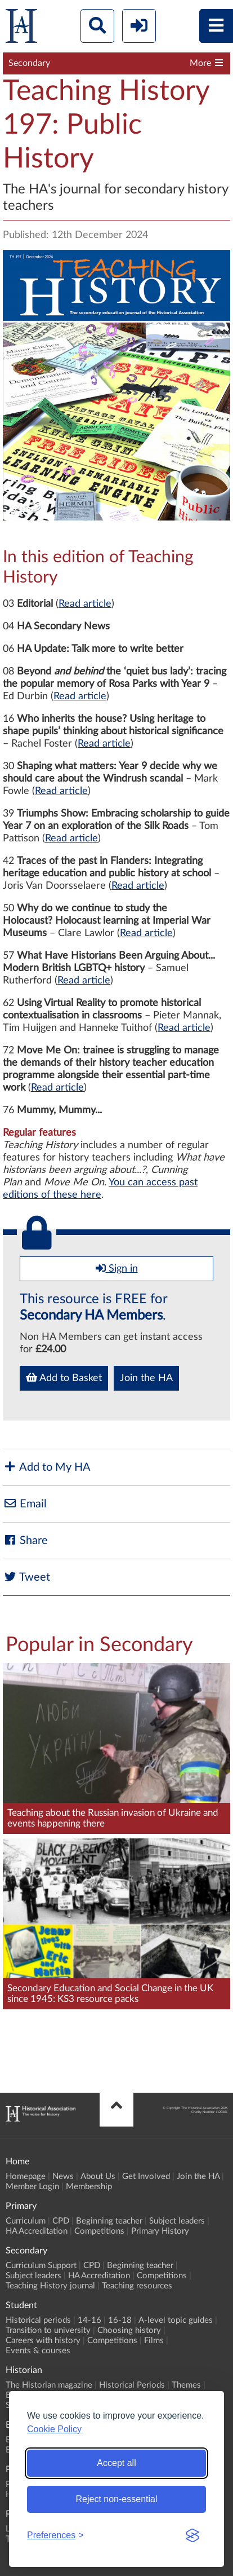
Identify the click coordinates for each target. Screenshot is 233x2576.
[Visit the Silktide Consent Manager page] (192, 2535)
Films (154, 2340)
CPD (60, 2221)
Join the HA (146, 1378)
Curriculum (26, 2221)
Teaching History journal (50, 2286)
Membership (89, 2186)
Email (25, 1504)
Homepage (26, 2176)
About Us (97, 2176)
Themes (186, 2385)
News (63, 2176)
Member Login (32, 2186)
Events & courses (38, 2350)
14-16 (89, 2320)
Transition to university (48, 2330)
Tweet (26, 1577)
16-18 (120, 2320)
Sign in (117, 1268)
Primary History (160, 2231)
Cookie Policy (54, 2429)
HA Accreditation (37, 2231)
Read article (85, 604)
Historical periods (38, 2320)
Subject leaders (177, 2221)
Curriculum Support (41, 2265)
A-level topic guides (175, 2320)
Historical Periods (132, 2385)
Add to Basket (64, 1377)
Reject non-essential (117, 2499)
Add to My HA (47, 1467)
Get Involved (146, 2176)
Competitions (99, 2231)
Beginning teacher (109, 2221)
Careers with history (43, 2340)
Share (25, 1540)
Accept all (116, 2463)
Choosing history (129, 2330)
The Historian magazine (49, 2385)
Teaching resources (137, 2286)
